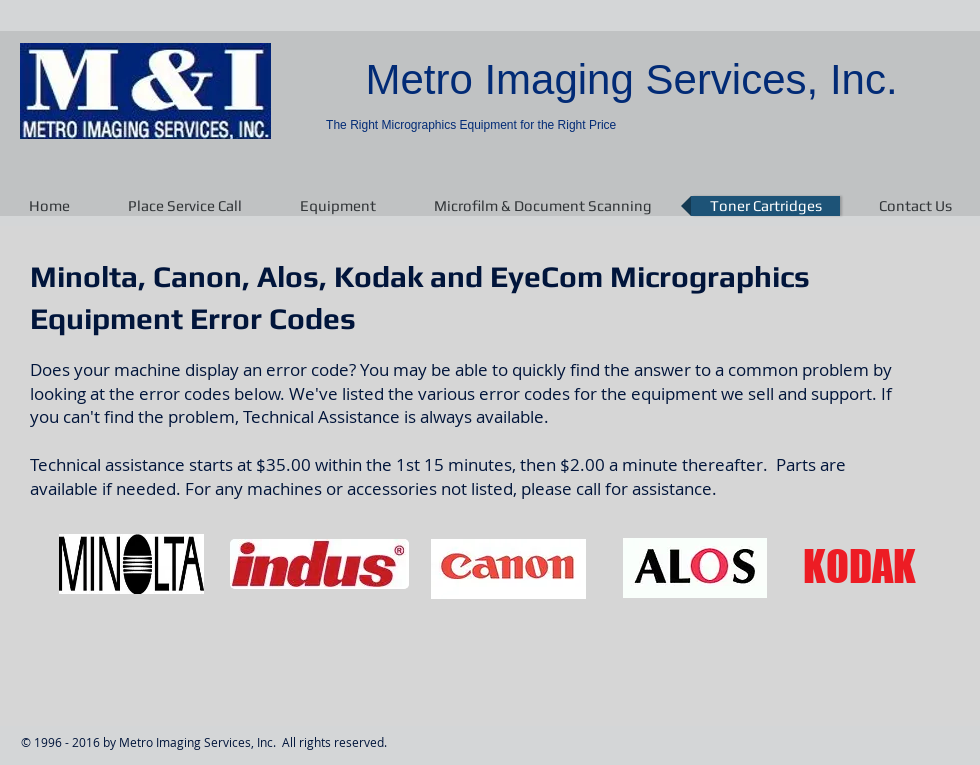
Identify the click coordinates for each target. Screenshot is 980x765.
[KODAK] (859, 568)
